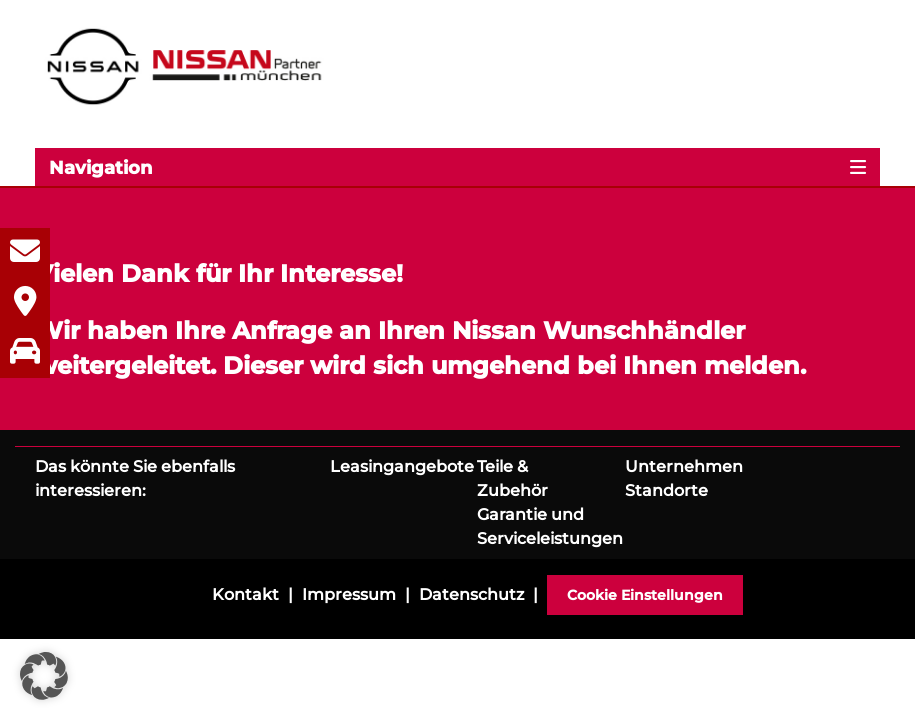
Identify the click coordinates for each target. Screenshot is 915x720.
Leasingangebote (402, 466)
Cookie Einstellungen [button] (645, 595)
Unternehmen (684, 466)
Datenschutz (471, 594)
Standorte (666, 490)
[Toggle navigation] (457, 167)
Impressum (349, 594)
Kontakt (245, 594)
